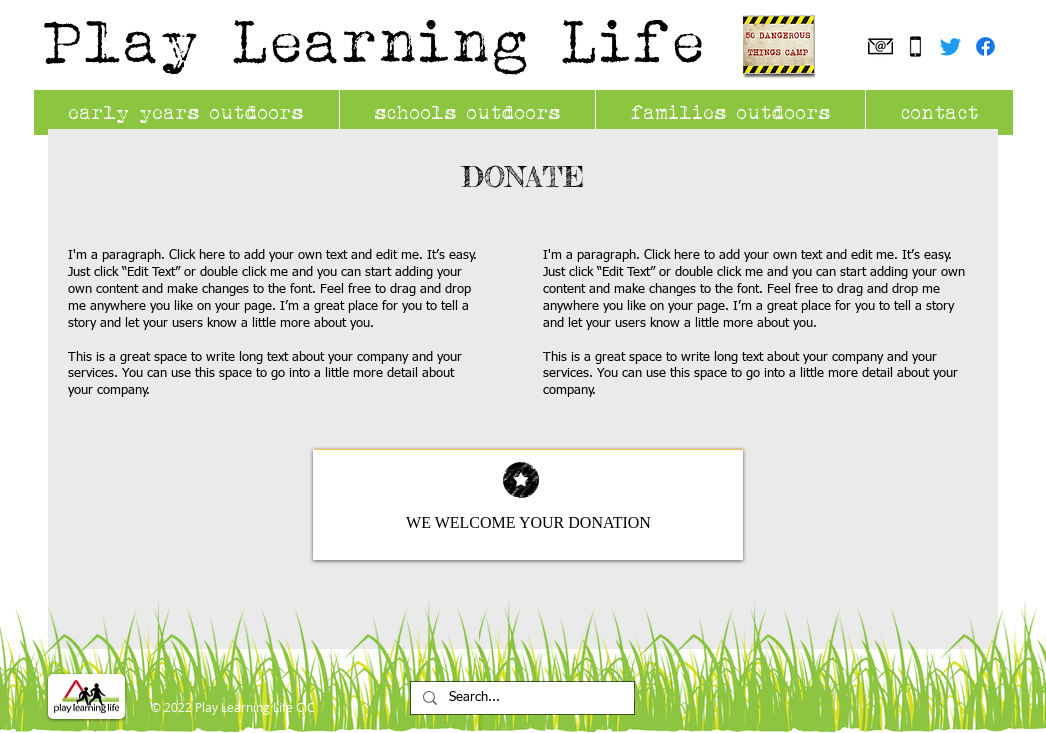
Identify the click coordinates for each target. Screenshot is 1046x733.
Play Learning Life (376, 40)
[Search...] (520, 698)
